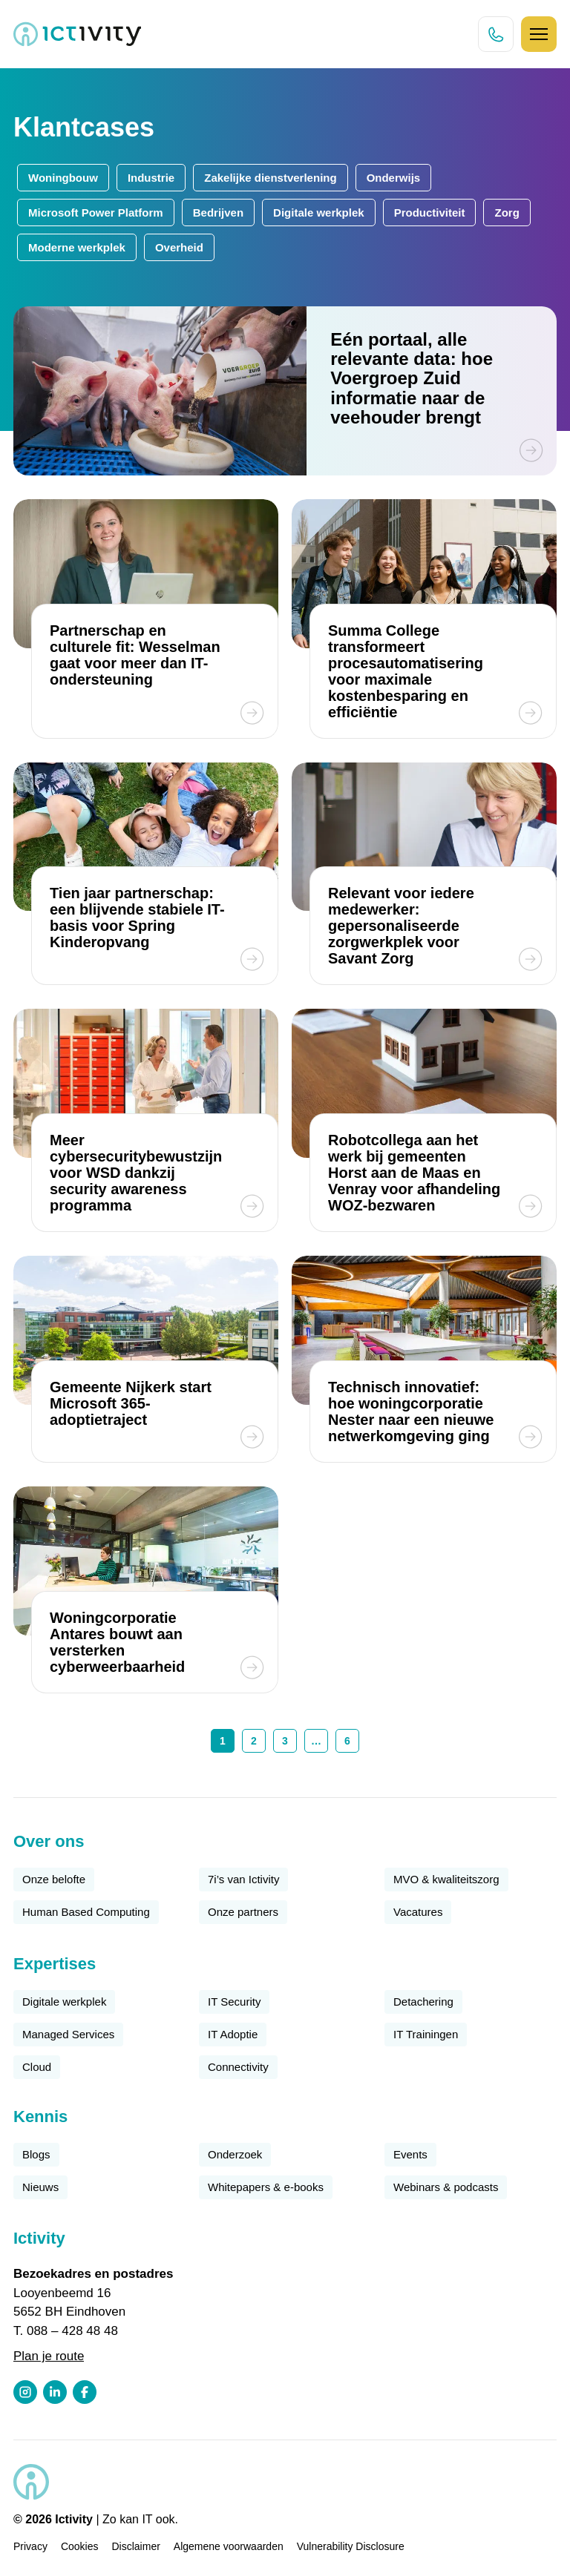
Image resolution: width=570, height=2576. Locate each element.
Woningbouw (63, 177)
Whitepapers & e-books (266, 2187)
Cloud (36, 2067)
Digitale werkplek (318, 212)
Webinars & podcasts (445, 2187)
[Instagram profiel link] (25, 2392)
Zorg (506, 212)
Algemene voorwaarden (229, 2546)
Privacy (30, 2546)
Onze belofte (53, 1879)
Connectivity (238, 2067)
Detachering (423, 2001)
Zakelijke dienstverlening (270, 177)
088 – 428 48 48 (72, 2331)
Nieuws (40, 2187)
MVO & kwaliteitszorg (446, 1879)
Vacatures (417, 1911)
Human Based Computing (86, 1911)
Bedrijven (218, 212)
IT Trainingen (425, 2034)
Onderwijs (394, 177)
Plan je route (48, 2356)
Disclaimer (136, 2546)
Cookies (80, 2546)
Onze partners (243, 1911)
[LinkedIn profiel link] (55, 2392)
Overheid (179, 247)
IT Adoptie (233, 2034)
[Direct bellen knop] (496, 34)
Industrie (151, 177)
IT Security (234, 2001)
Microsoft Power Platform (95, 212)
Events (410, 2154)
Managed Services (68, 2034)
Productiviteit (429, 212)
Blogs (36, 2154)
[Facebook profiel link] (84, 2392)
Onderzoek (235, 2154)
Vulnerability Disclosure (350, 2546)
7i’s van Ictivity (243, 1879)
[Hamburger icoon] (539, 34)
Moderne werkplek (76, 247)
